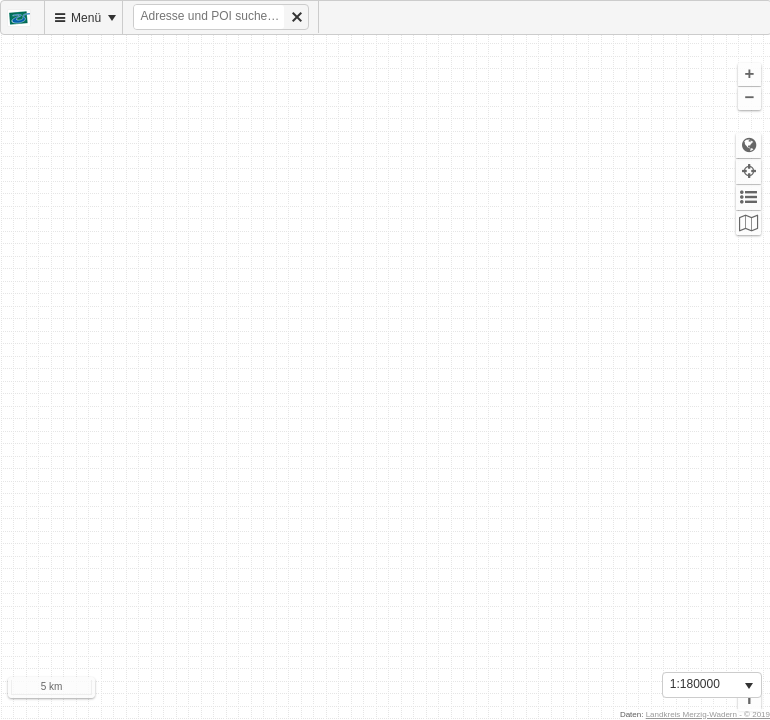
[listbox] (712, 685)
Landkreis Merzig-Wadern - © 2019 (708, 714)
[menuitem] (23, 17)
